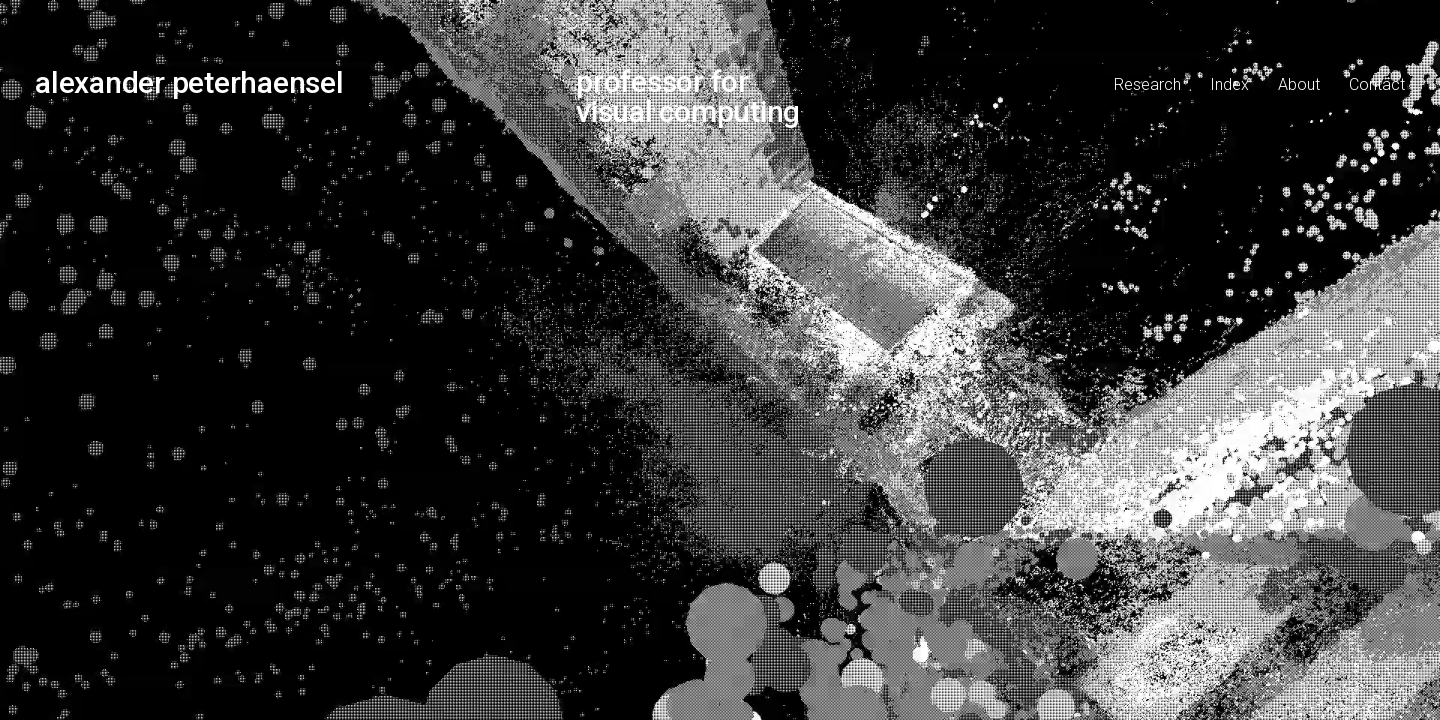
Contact (1377, 84)
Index (1229, 84)
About (1299, 84)
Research (1147, 84)
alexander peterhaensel (189, 83)
